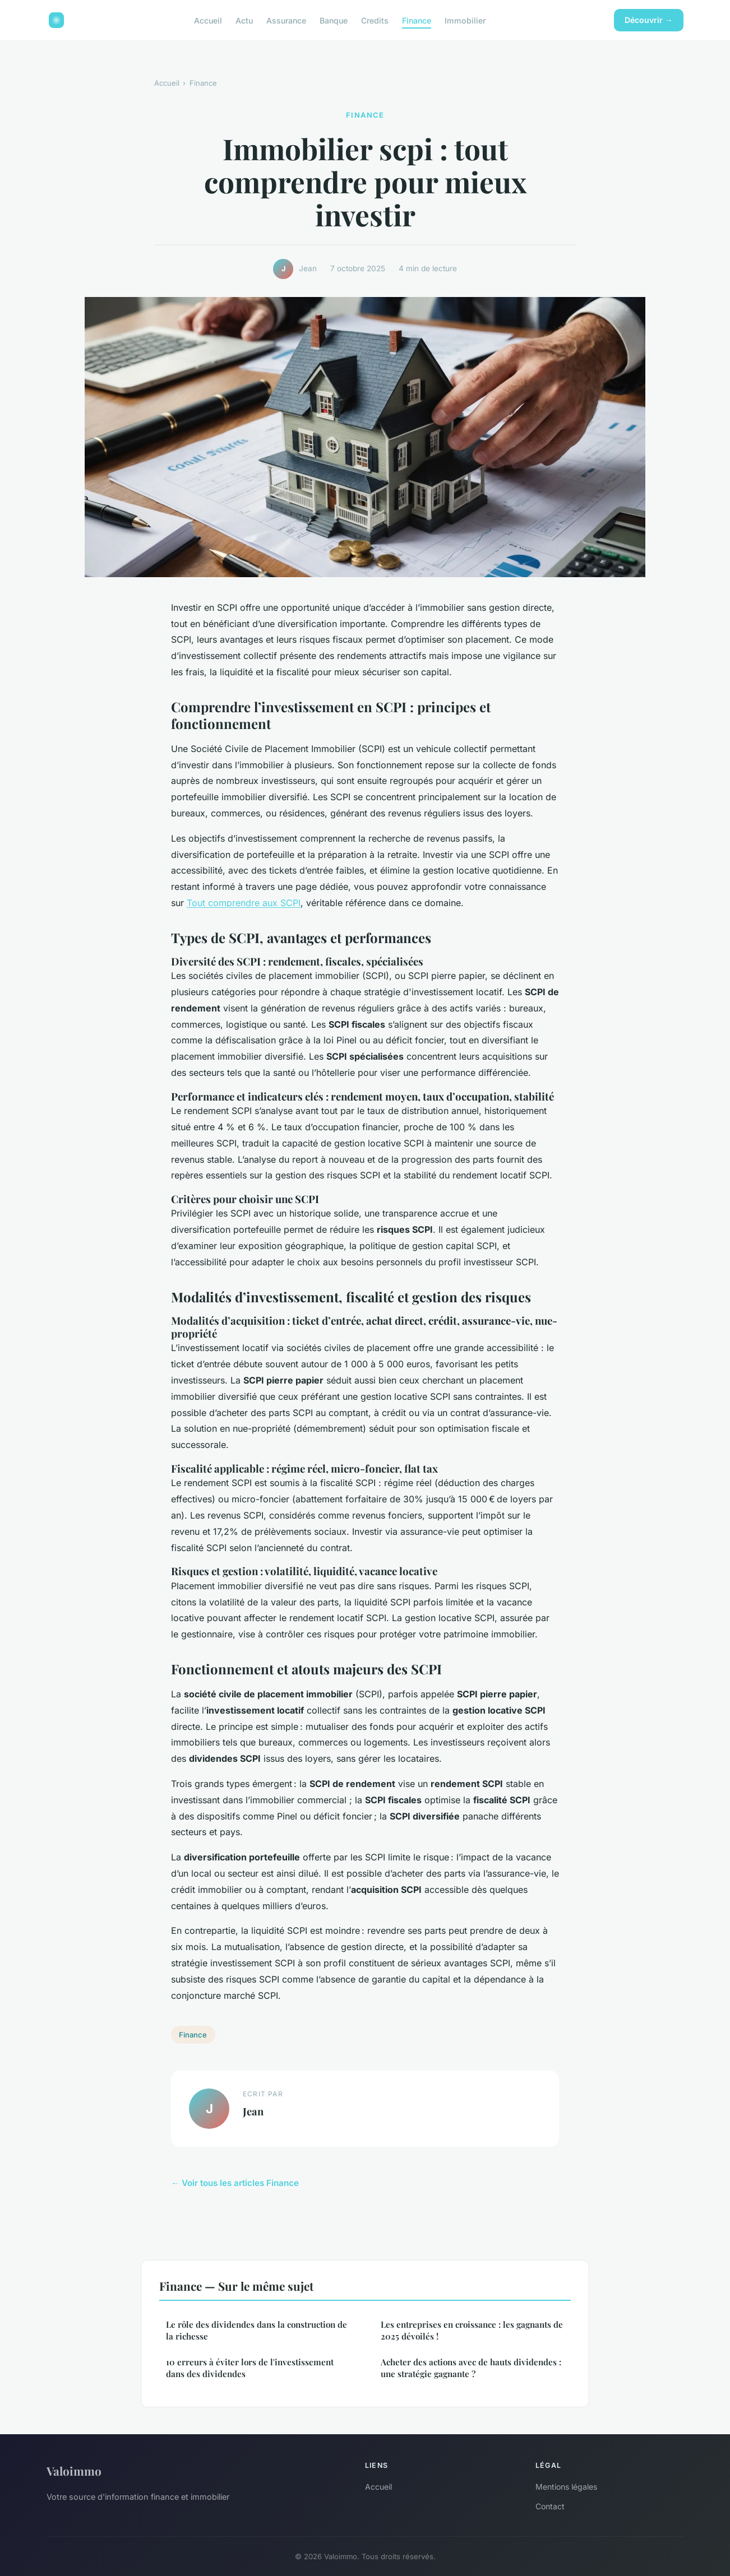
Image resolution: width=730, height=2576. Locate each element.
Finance (416, 20)
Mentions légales (566, 2486)
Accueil (208, 20)
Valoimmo (74, 2470)
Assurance (286, 20)
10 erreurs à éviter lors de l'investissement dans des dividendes (250, 2367)
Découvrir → (649, 20)
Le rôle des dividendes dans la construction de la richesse (256, 2330)
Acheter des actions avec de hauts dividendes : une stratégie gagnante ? (471, 2367)
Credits (375, 20)
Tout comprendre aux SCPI (244, 902)
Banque (334, 20)
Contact (550, 2506)
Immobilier (465, 20)
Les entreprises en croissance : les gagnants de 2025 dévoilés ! (472, 2330)
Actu (244, 20)
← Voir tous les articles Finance (235, 2183)
